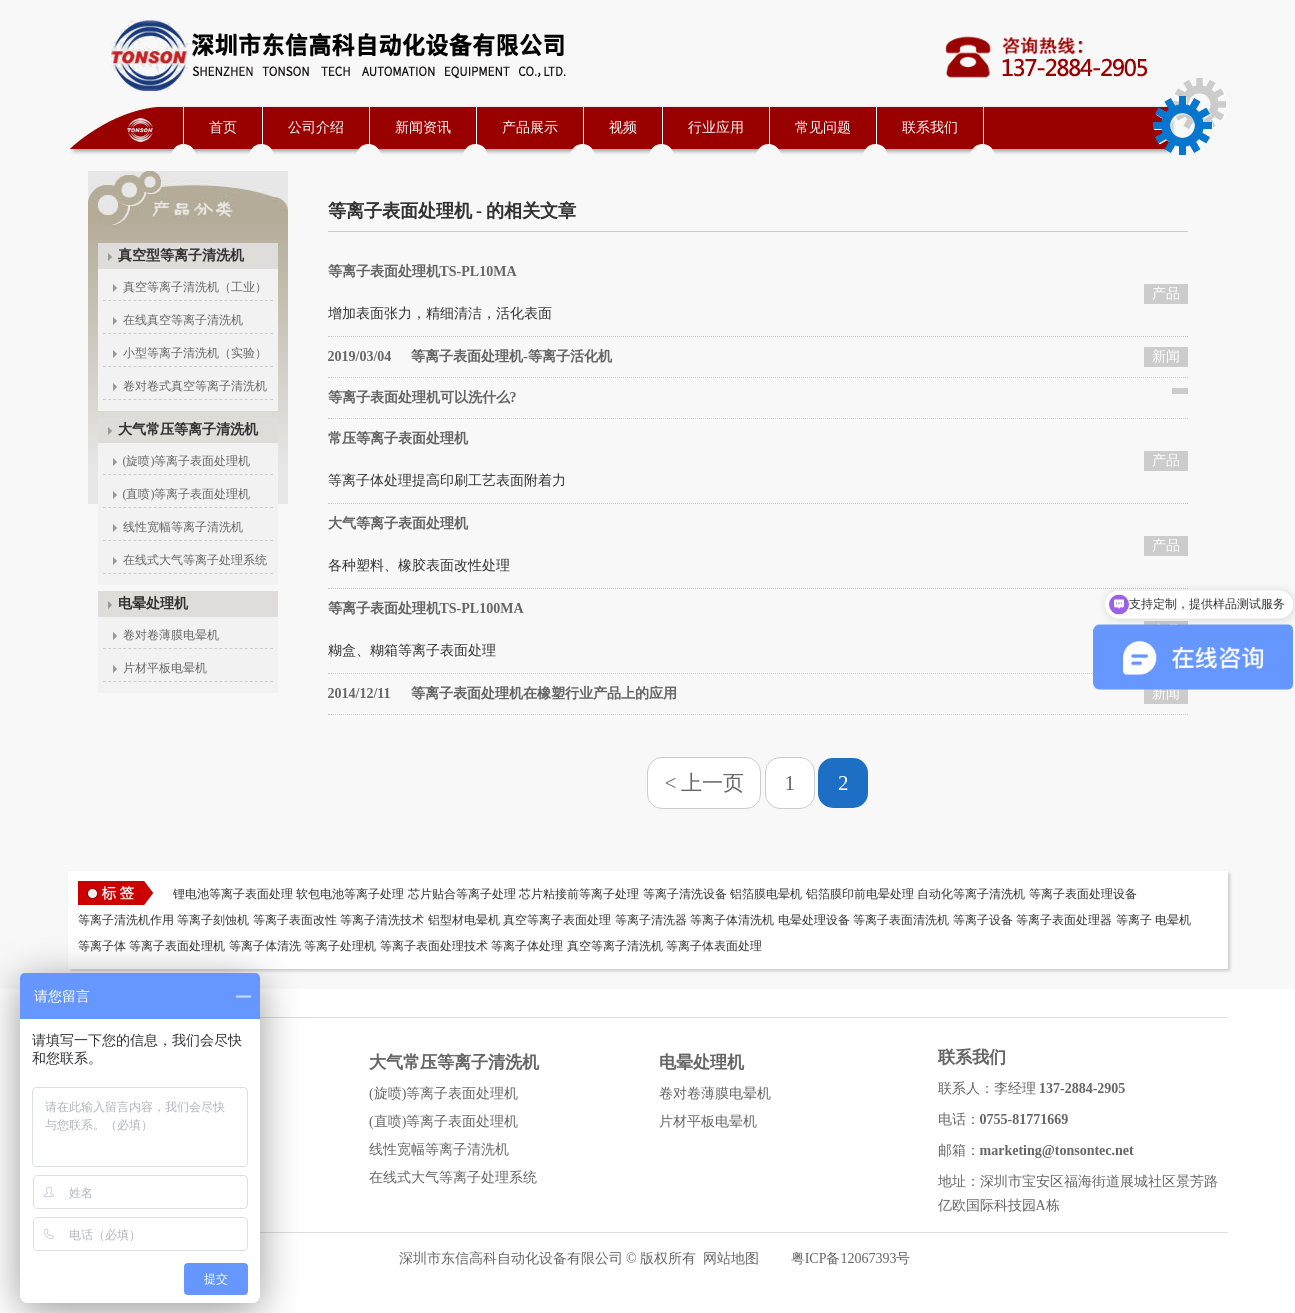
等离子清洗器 (651, 920)
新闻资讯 (423, 127)
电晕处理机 (153, 603)
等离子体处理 (527, 946)
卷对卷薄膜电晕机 (171, 635)
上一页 (712, 783)
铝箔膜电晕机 (766, 894)
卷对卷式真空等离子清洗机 (195, 386)
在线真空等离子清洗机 (183, 320)
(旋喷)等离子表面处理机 (187, 461)
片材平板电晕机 (165, 668)
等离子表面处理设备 (1083, 894)
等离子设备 (983, 920)
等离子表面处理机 (177, 946)
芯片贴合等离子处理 (462, 894)
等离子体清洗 (265, 946)
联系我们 (930, 127)
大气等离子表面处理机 (398, 523)
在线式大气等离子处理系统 (195, 560)
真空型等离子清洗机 (181, 255)
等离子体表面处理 (714, 946)
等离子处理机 (340, 946)
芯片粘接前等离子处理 (579, 894)
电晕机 (1173, 920)
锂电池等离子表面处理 (233, 894)
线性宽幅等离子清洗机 (183, 527)
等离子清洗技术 (382, 920)
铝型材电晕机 (464, 920)
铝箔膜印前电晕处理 (860, 894)
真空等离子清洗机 (615, 946)
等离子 (1134, 920)
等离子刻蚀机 (213, 920)
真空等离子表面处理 (557, 920)
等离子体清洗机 (732, 920)
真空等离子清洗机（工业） (195, 287)
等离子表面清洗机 (901, 920)
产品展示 (530, 127)
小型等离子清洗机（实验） (195, 353)
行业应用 (716, 127)
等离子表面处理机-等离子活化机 (470, 356)
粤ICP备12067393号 (851, 1258)
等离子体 (102, 946)
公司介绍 (316, 127)
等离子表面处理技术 (434, 946)
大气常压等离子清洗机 (188, 429)
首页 (223, 127)
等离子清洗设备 (685, 894)
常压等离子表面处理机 (398, 438)
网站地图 (731, 1258)
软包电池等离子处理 (350, 894)
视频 (623, 127)
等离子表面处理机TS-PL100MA (426, 608)
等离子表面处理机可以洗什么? (422, 397)
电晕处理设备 (814, 920)
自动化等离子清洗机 (971, 894)
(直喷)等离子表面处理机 (187, 494)
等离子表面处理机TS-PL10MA (422, 271)
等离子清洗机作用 (126, 920)
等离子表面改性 (295, 920)
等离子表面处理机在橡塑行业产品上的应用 (502, 693)
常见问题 (823, 127)
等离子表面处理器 (1064, 920)
